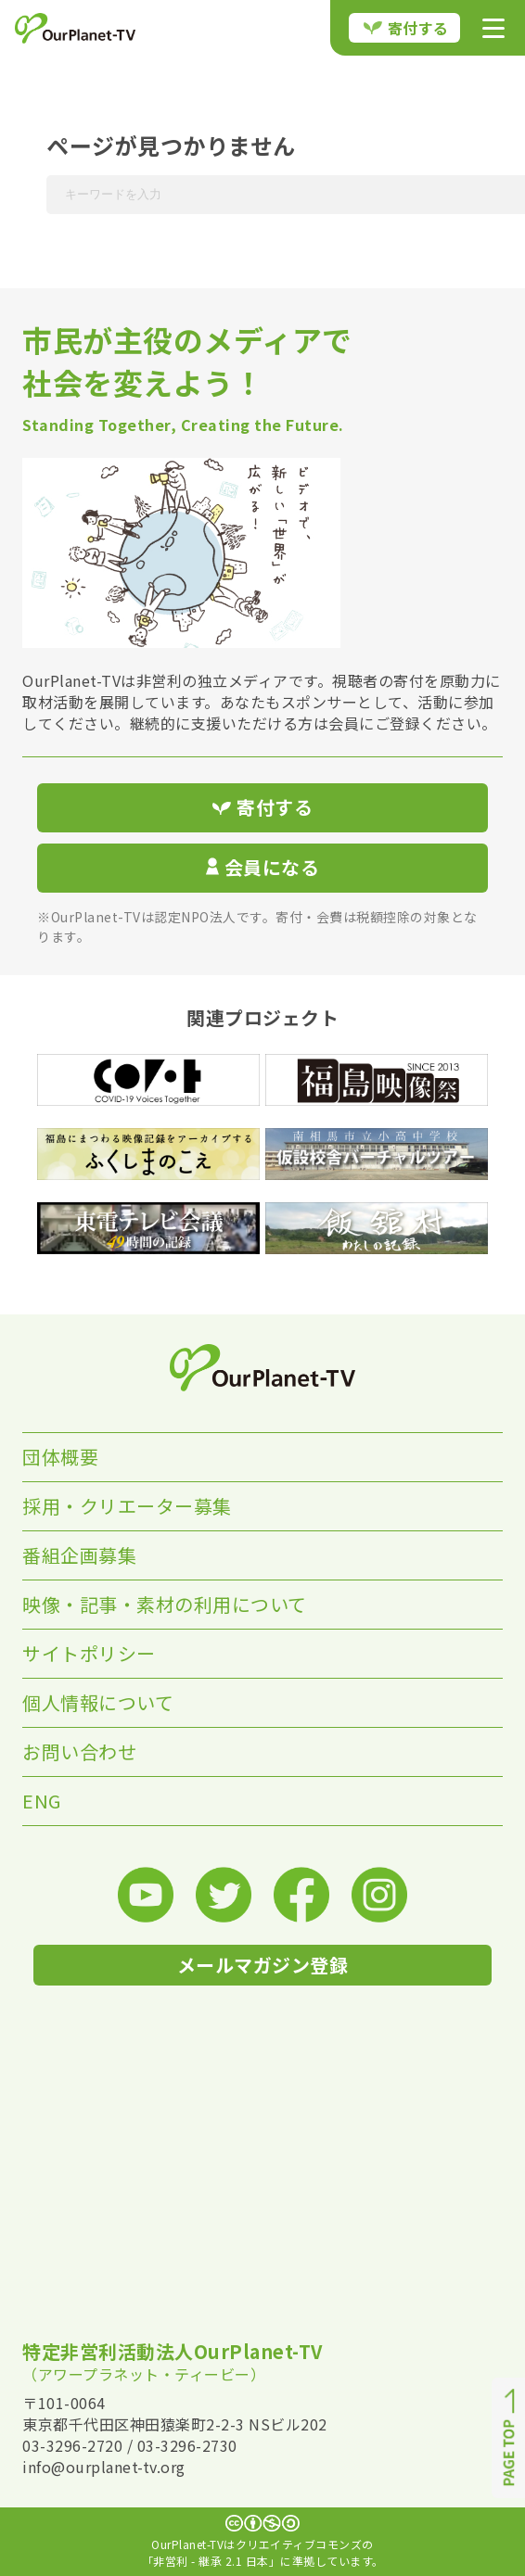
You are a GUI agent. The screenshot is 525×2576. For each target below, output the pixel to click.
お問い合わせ (79, 1751)
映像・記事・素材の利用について (164, 1604)
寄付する (406, 28)
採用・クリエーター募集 (127, 1505)
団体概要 (60, 1456)
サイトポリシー (89, 1653)
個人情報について (97, 1702)
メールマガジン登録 (263, 1964)
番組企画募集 (79, 1555)
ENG (41, 1800)
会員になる (262, 867)
